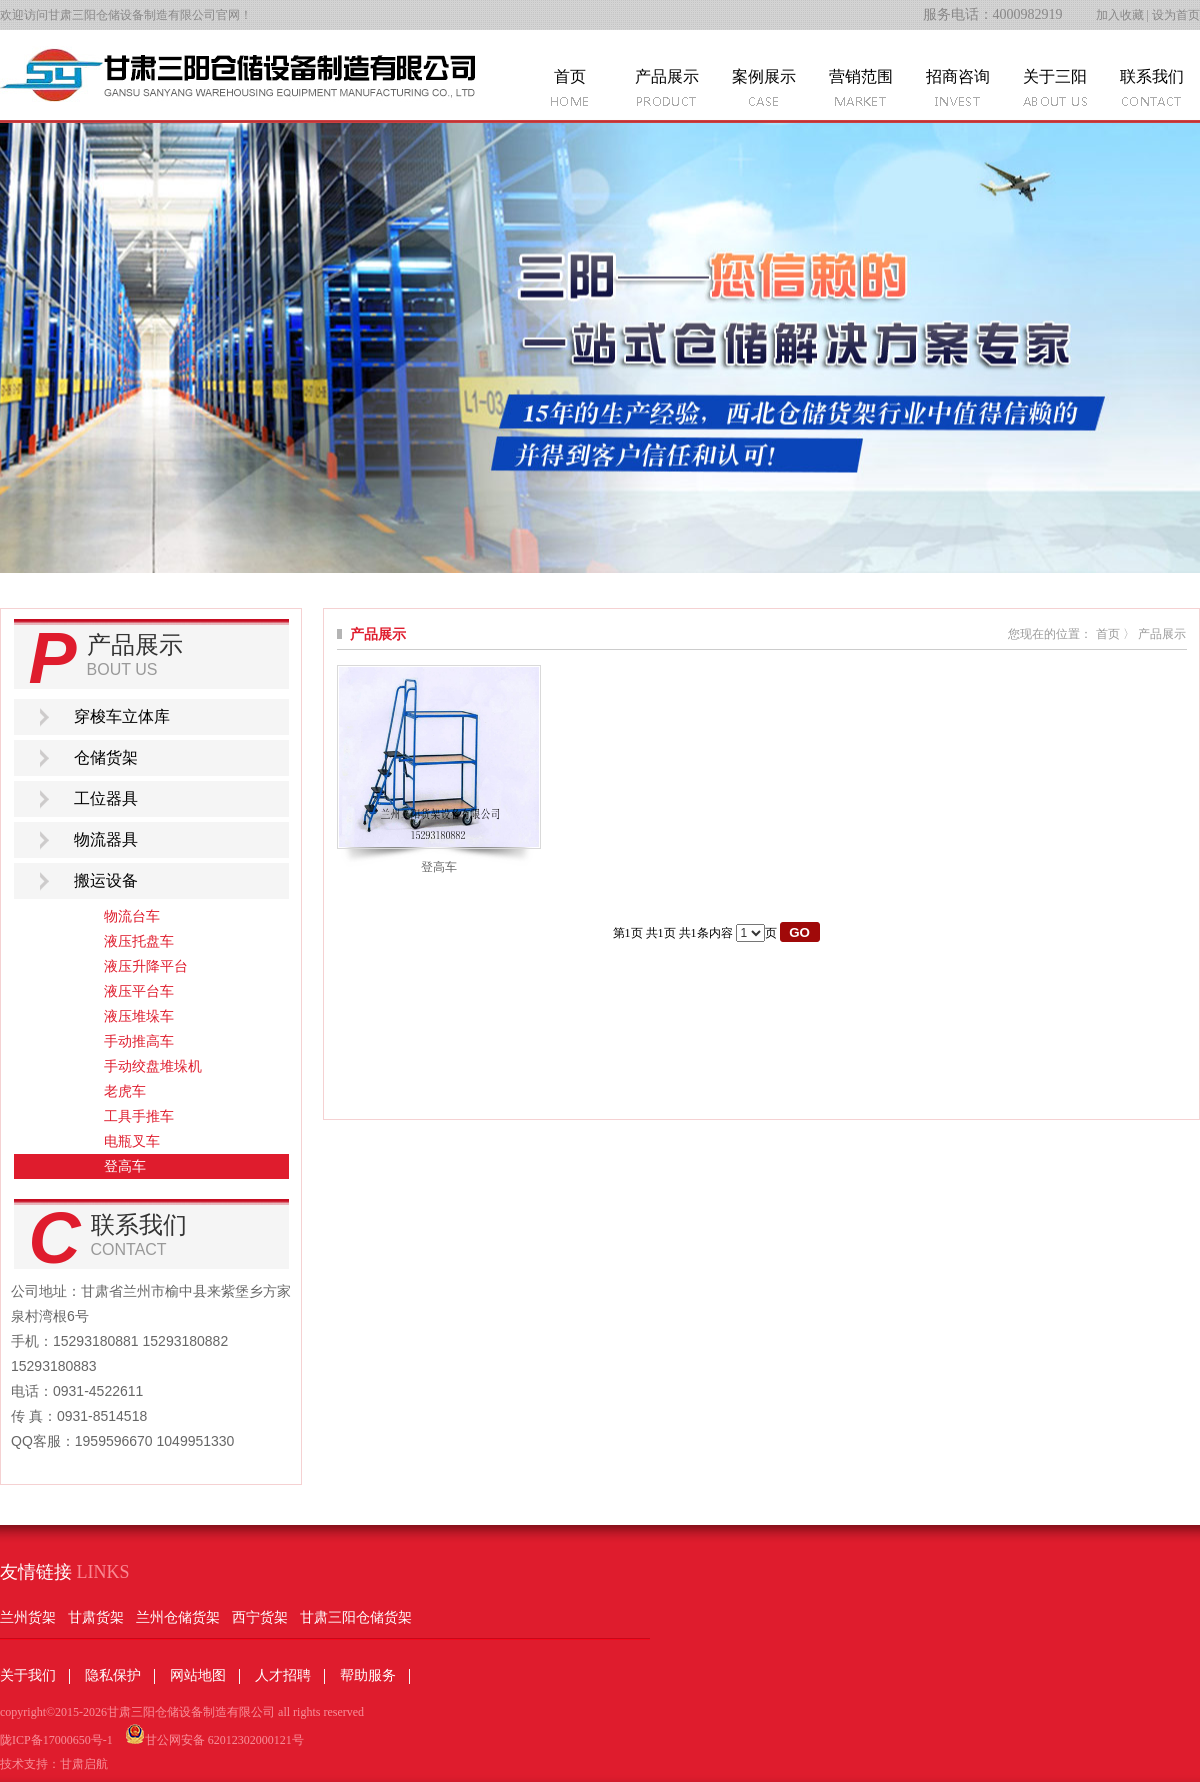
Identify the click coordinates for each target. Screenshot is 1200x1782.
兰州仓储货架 (178, 1617)
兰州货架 (28, 1617)
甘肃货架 (96, 1617)
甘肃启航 (84, 1764)
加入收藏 (1120, 15)
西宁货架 (260, 1617)
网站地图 (198, 1675)
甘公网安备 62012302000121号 (214, 1735)
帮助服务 (368, 1675)
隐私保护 (113, 1675)
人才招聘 (283, 1675)
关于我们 (28, 1675)
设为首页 (1176, 15)
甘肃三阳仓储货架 (356, 1617)
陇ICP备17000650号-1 (56, 1740)
